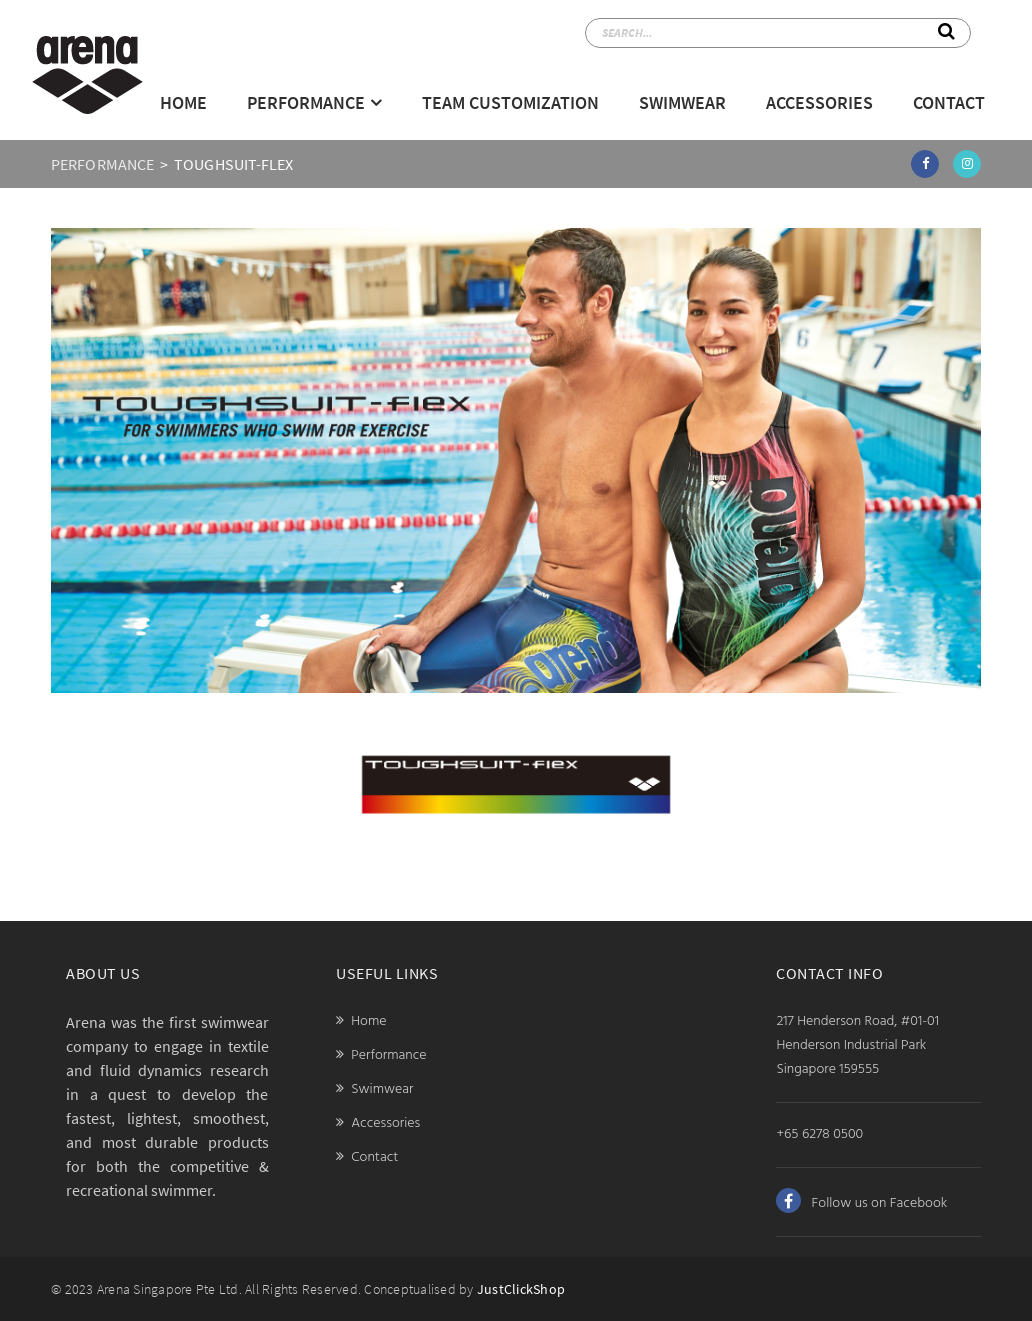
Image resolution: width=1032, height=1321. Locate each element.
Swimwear (682, 102)
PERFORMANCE (102, 164)
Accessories (819, 102)
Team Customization (510, 102)
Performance (306, 102)
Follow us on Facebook (861, 1203)
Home (183, 102)
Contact (949, 102)
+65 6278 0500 (819, 1134)
